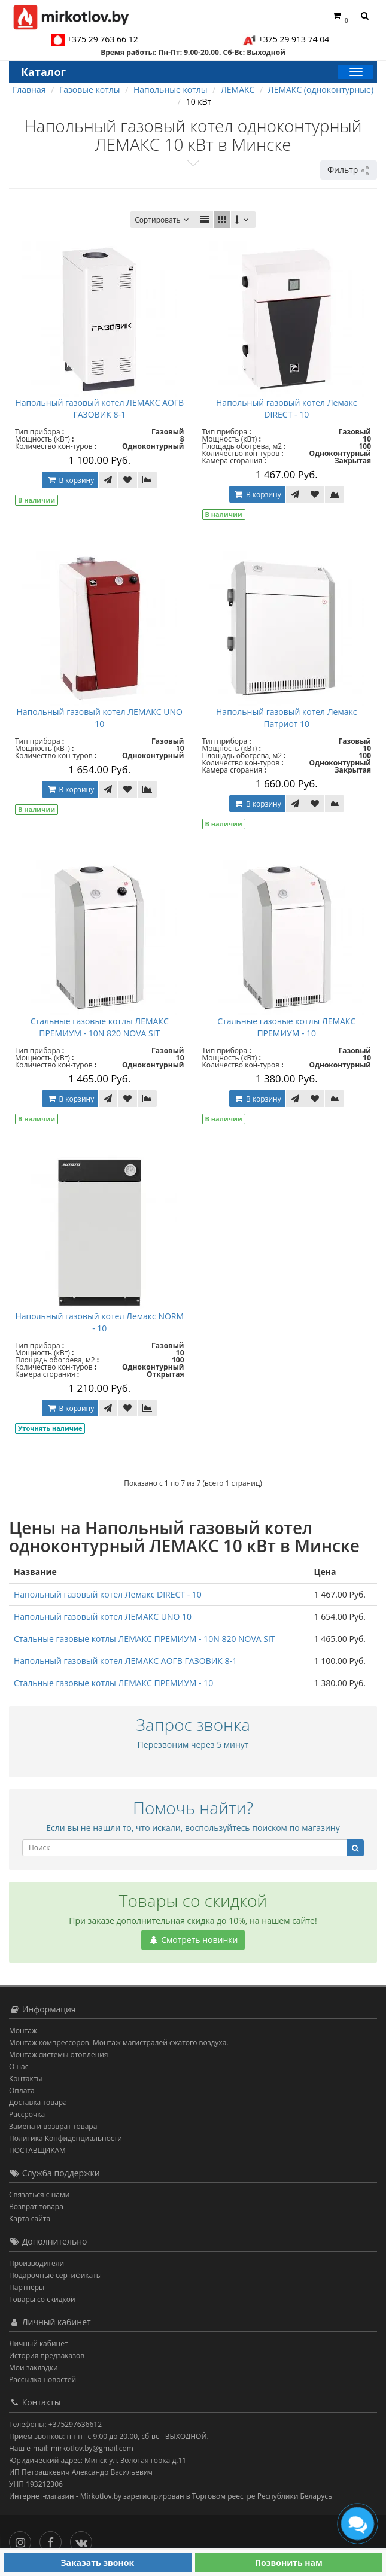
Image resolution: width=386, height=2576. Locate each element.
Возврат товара (36, 2206)
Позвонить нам (289, 2562)
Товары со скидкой (42, 2299)
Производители (36, 2263)
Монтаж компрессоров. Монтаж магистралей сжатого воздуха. (118, 2042)
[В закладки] (127, 480)
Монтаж (23, 2030)
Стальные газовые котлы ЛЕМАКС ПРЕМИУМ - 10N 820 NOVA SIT (100, 1027)
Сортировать (163, 220)
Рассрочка (27, 2114)
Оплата (22, 2090)
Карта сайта (29, 2218)
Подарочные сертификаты (55, 2275)
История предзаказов (46, 2355)
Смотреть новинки (193, 1939)
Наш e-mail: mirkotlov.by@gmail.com (71, 2448)
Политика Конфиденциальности (65, 2138)
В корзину (70, 480)
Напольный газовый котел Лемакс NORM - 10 (99, 1322)
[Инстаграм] (23, 2539)
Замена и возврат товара (53, 2126)
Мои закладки (33, 2367)
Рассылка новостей (42, 2379)
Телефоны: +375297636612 (55, 2424)
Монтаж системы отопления (58, 2054)
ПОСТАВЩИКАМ (37, 2150)
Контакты (25, 2078)
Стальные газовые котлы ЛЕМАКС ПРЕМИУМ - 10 (286, 1027)
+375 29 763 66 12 (102, 39)
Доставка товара (38, 2102)
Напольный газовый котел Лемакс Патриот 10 (286, 717)
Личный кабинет (38, 2343)
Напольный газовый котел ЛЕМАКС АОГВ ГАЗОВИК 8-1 (99, 408)
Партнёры (26, 2287)
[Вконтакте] (84, 2539)
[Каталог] (355, 72)
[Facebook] (53, 2539)
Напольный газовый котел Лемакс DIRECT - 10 (286, 408)
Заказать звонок (97, 2562)
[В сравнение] (147, 480)
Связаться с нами (39, 2194)
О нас (18, 2066)
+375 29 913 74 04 (294, 39)
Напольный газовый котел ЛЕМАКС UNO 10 (100, 717)
